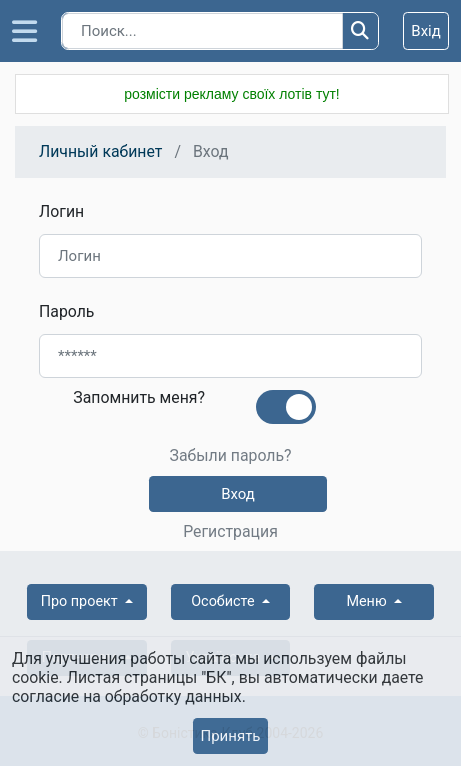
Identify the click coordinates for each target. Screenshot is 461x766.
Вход (238, 494)
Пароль (66, 311)
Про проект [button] (81, 601)
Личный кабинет (100, 151)
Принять (230, 736)
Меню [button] (368, 601)
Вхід (426, 31)
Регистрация (230, 532)
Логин (61, 211)
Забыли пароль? (230, 456)
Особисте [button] (224, 601)
